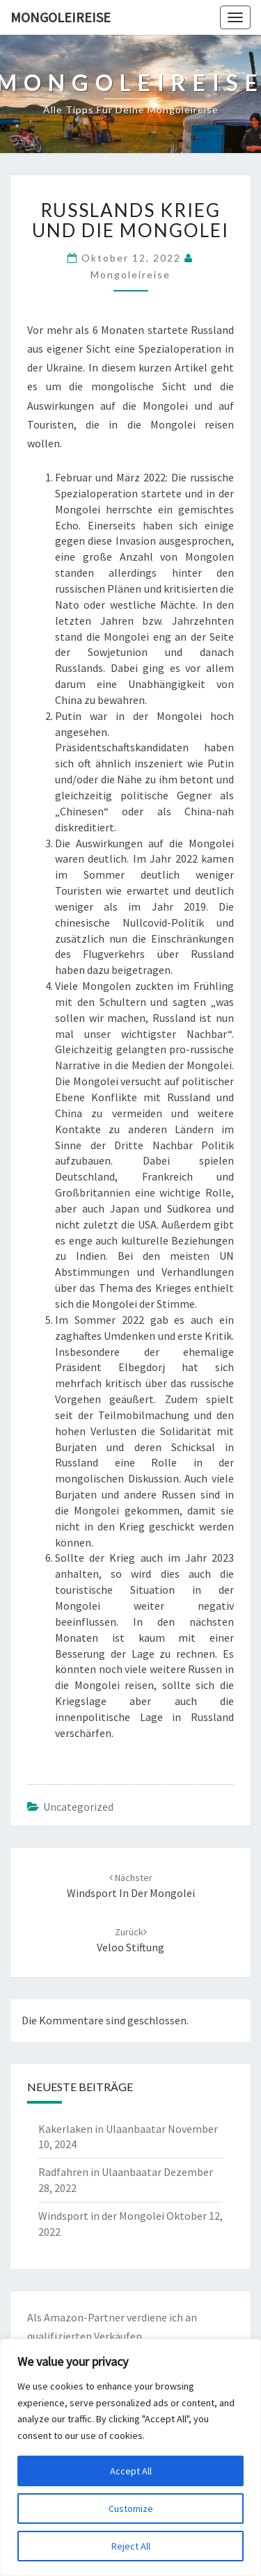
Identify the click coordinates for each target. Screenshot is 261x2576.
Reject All (130, 2546)
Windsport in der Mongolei (101, 2216)
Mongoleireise (60, 17)
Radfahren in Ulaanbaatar (99, 2172)
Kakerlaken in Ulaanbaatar (102, 2129)
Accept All (131, 2471)
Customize (131, 2508)
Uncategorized (78, 1807)
